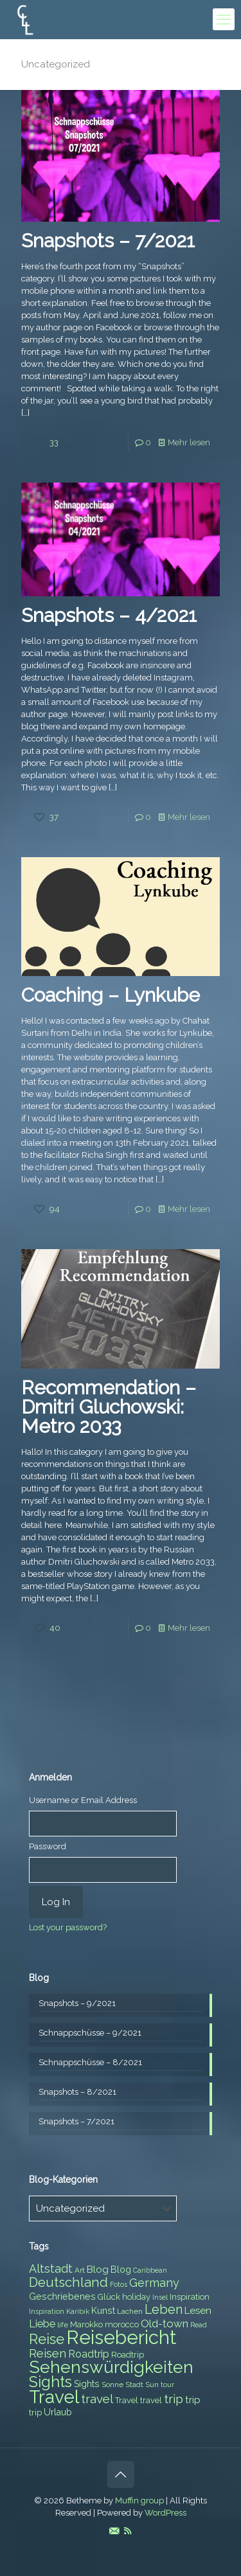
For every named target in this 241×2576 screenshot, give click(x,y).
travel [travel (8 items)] (151, 2400)
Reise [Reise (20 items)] (46, 2339)
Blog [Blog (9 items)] (121, 2269)
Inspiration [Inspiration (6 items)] (46, 2311)
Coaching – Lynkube (110, 995)
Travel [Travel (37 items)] (54, 2397)
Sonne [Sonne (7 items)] (112, 2384)
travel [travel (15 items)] (97, 2399)
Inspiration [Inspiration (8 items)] (190, 2297)
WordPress (165, 2513)
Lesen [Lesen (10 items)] (197, 2310)
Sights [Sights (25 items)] (50, 2382)
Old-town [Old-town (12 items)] (164, 2323)
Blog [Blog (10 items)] (98, 2269)
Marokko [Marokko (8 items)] (86, 2324)
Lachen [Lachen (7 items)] (130, 2311)
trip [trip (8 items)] (35, 2412)
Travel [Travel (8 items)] (126, 2400)
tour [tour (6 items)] (167, 2384)
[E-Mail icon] (114, 2531)
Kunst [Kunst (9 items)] (103, 2310)
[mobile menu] (224, 19)
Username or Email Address (83, 1800)
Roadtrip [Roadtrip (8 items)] (127, 2354)
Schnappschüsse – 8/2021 (90, 2062)
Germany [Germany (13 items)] (154, 2282)
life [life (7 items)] (62, 2324)
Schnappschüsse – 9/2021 (90, 2033)
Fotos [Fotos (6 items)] (118, 2284)
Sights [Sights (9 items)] (87, 2384)
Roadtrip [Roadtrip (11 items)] (88, 2354)
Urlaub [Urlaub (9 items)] (58, 2412)
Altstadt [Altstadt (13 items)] (51, 2268)
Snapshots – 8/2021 (77, 2092)
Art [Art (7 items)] (80, 2270)
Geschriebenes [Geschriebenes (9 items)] (62, 2296)
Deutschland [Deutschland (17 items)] (68, 2282)
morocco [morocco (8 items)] (122, 2324)
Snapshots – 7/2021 (108, 240)
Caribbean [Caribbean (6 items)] (150, 2270)
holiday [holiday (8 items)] (136, 2297)
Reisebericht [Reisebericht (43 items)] (121, 2337)
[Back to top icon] (120, 2474)
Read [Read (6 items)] (198, 2325)
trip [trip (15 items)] (173, 2399)
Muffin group (139, 2500)
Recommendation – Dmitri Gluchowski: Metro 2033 (108, 1406)
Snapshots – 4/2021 (109, 615)
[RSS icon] (127, 2531)
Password (47, 1846)
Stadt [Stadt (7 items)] (134, 2384)
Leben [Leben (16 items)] (164, 2309)
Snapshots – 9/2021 (77, 2003)
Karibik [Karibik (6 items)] (77, 2311)
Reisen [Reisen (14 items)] (47, 2353)
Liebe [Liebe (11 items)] (42, 2324)
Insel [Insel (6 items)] (160, 2297)
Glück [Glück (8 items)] (109, 2297)
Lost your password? (68, 1927)
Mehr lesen (189, 442)
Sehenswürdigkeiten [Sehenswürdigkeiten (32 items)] (111, 2367)
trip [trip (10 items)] (193, 2400)
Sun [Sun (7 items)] (152, 2384)
